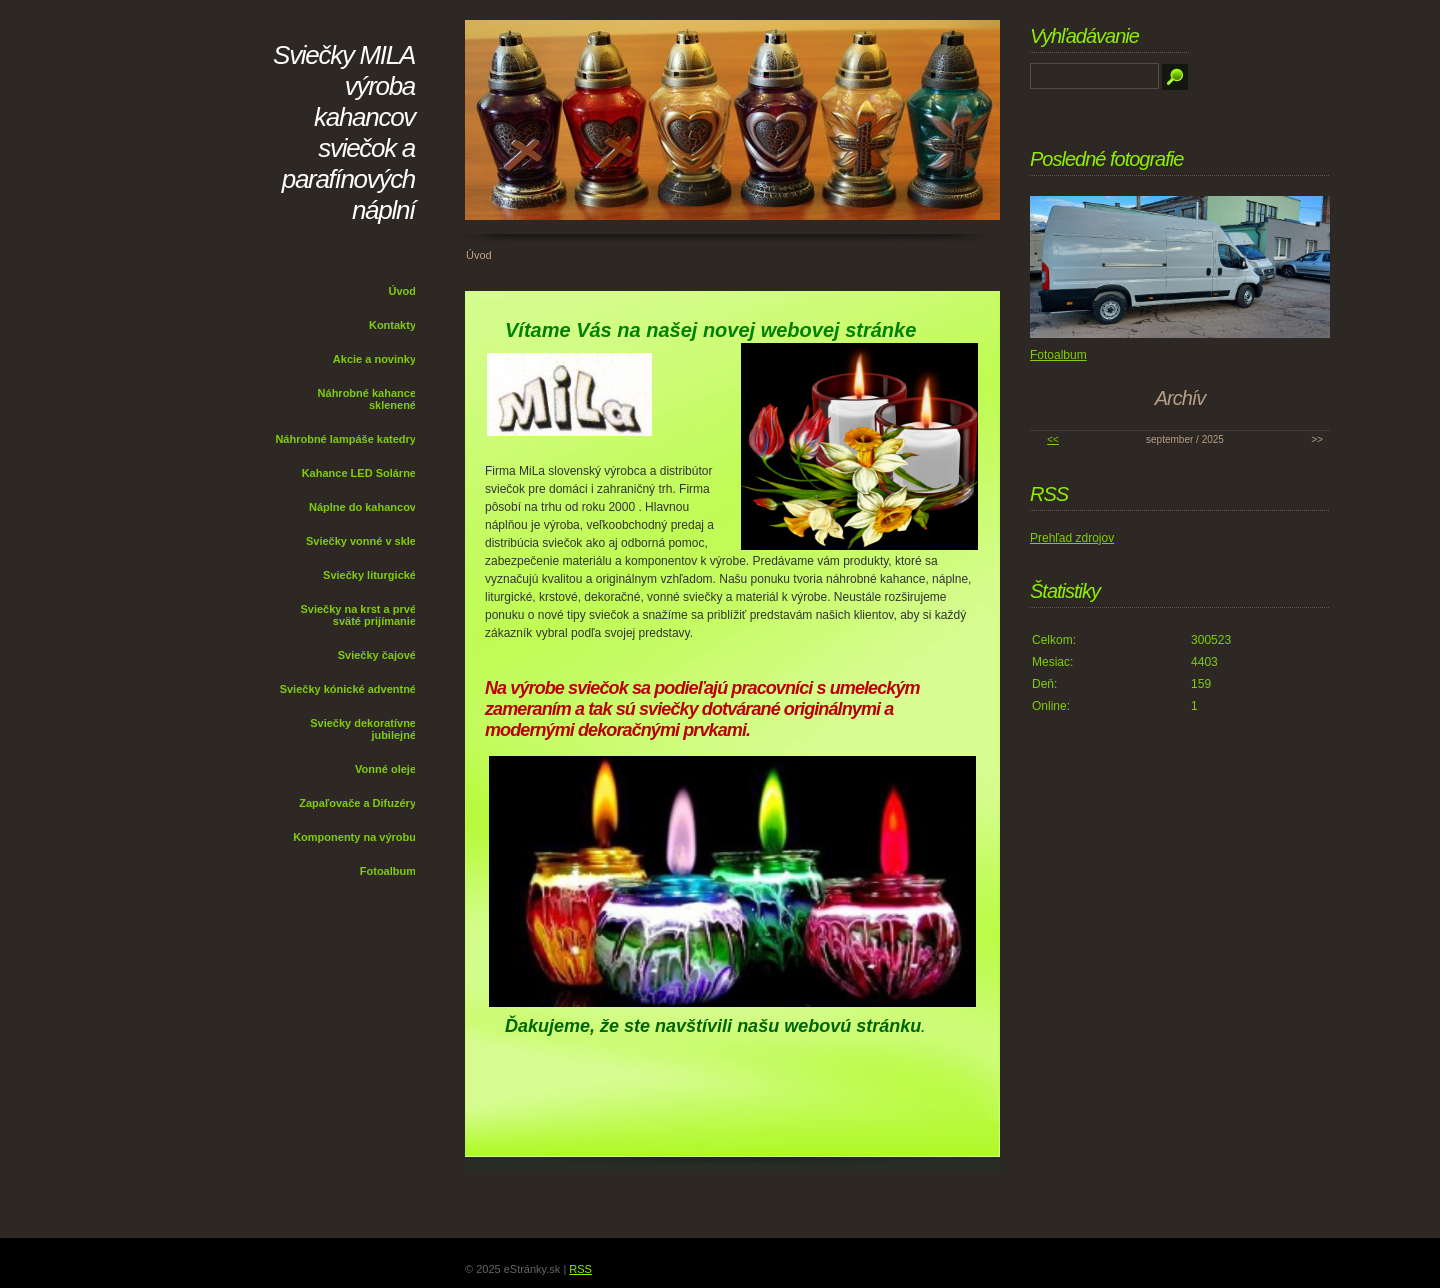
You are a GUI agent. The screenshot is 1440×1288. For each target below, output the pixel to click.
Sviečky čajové (377, 655)
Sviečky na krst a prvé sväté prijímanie (358, 615)
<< (1053, 439)
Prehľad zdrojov (1072, 538)
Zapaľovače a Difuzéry (357, 803)
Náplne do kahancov (362, 507)
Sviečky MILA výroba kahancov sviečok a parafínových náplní (344, 132)
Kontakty (392, 325)
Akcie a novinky (374, 359)
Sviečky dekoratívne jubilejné (363, 729)
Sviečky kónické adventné (348, 689)
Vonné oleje (385, 769)
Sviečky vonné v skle (361, 541)
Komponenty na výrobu (354, 837)
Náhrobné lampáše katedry (345, 439)
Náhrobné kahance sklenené (367, 399)
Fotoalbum (388, 871)
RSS (580, 1269)
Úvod (403, 291)
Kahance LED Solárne (359, 473)
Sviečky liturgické (369, 575)
